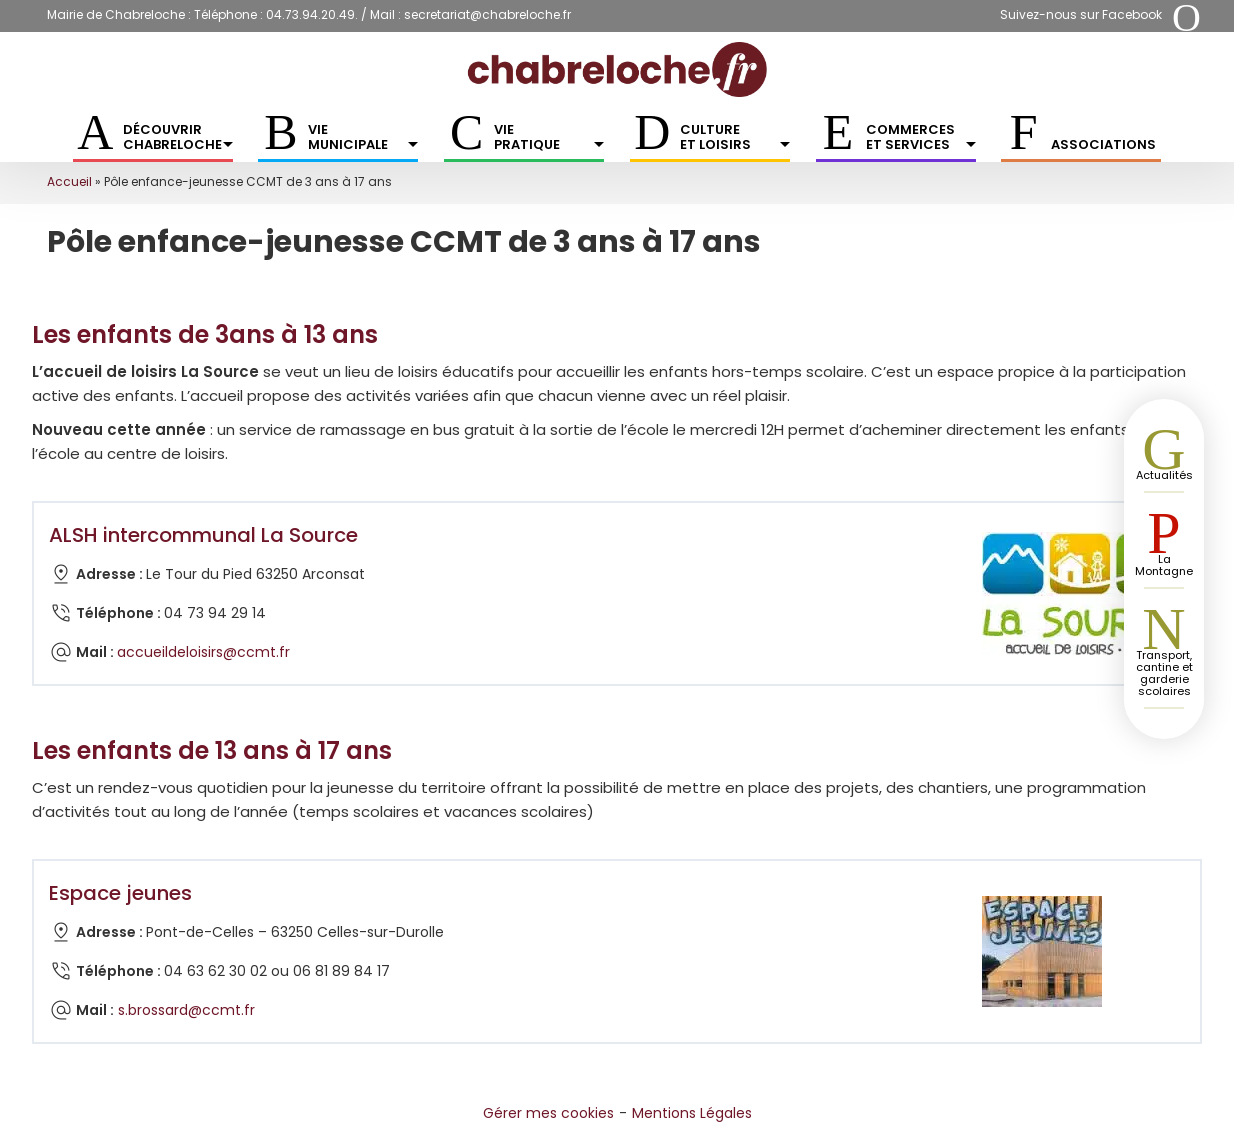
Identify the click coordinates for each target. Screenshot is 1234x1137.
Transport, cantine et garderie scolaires (1164, 673)
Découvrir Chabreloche (178, 137)
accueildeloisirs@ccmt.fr (203, 652)
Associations (1103, 144)
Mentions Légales (692, 1113)
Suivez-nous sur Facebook (1081, 14)
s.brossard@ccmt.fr (186, 1010)
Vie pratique (549, 137)
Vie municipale (363, 137)
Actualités (1164, 475)
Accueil (69, 181)
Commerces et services (921, 137)
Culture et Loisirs (735, 137)
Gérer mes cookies (548, 1113)
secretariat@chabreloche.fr (487, 14)
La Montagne (1164, 565)
